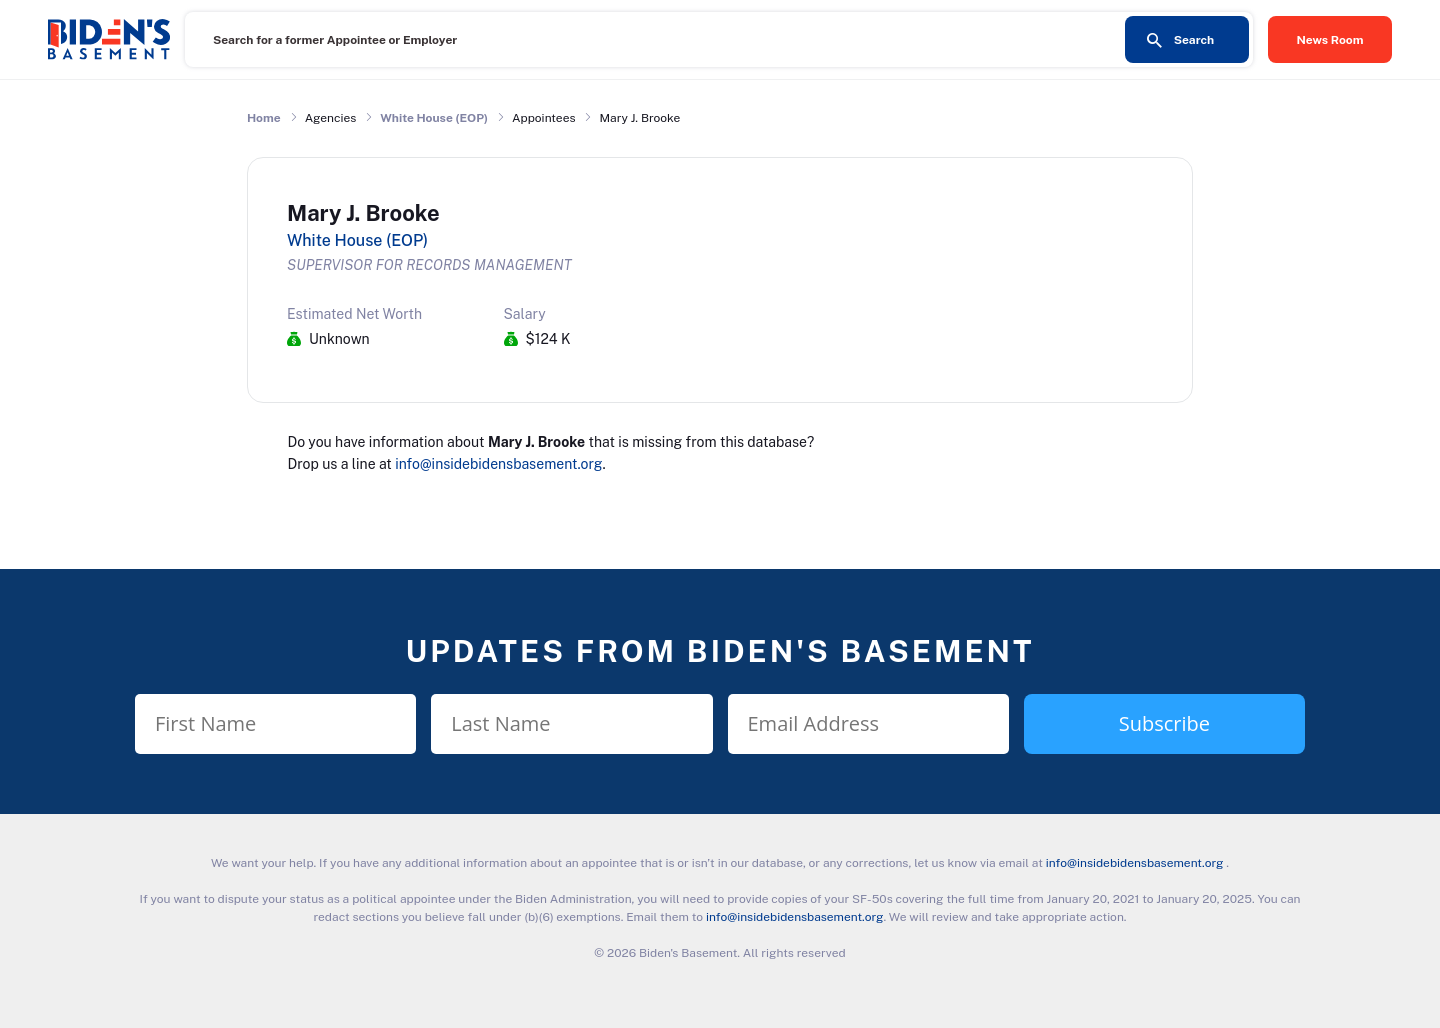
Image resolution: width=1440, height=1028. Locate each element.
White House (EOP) (434, 118)
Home (264, 118)
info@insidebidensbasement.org (498, 464)
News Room (1330, 40)
